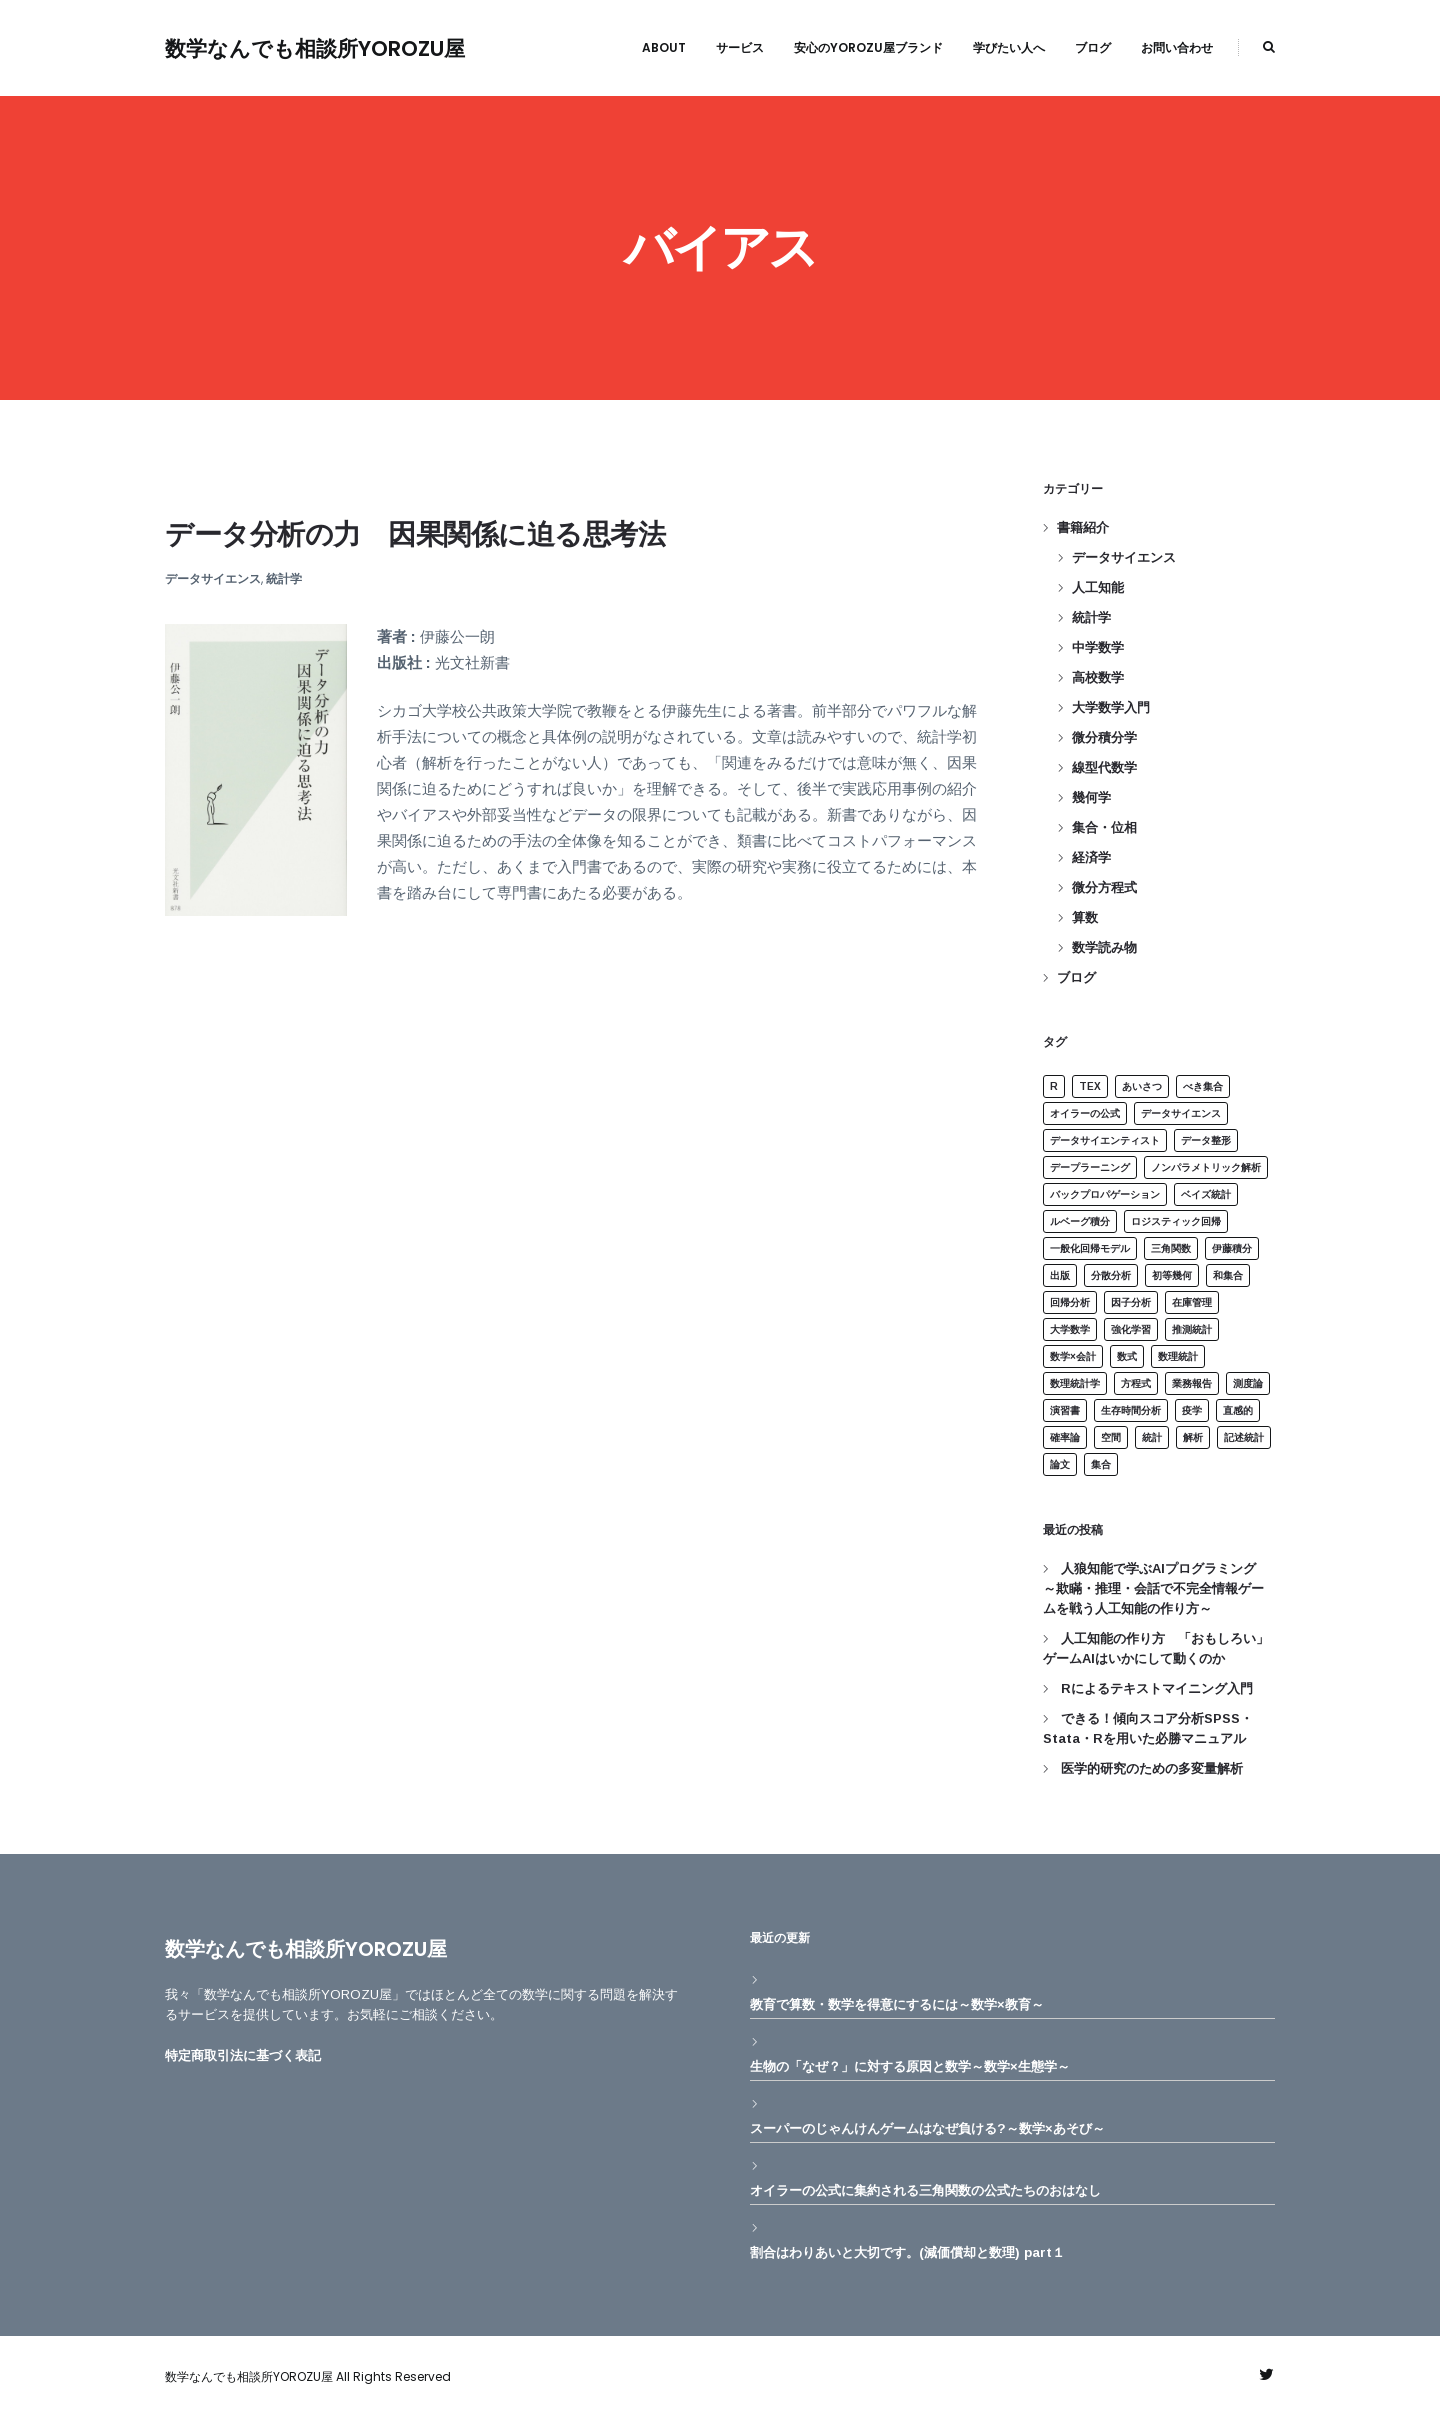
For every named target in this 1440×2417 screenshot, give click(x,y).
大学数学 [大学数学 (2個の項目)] (1070, 1329)
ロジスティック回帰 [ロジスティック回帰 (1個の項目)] (1176, 1221)
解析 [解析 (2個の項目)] (1193, 1437)
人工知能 (1098, 587)
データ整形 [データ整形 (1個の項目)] (1206, 1140)
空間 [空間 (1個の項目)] (1111, 1437)
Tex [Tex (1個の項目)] (1090, 1086)
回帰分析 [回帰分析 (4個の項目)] (1070, 1302)
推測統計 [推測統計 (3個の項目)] (1192, 1329)
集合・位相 (1104, 827)
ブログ (1076, 977)
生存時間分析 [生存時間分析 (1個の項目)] (1131, 1410)
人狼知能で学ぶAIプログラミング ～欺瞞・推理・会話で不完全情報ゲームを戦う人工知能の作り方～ (1156, 1588)
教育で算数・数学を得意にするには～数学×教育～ (897, 2004)
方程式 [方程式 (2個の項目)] (1136, 1383)
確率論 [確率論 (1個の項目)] (1065, 1437)
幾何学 (1091, 797)
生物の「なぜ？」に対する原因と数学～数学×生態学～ (910, 2066)
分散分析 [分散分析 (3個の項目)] (1111, 1275)
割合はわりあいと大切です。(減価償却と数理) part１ (907, 2252)
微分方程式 (1104, 887)
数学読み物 (1104, 947)
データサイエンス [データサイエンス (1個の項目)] (1181, 1113)
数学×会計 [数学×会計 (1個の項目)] (1073, 1356)
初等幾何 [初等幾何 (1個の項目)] (1172, 1275)
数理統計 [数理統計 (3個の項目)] (1178, 1356)
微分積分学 (1104, 737)
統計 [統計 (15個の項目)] (1152, 1437)
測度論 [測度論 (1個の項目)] (1248, 1383)
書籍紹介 (1083, 527)
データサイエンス (213, 578)
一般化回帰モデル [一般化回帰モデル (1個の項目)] (1090, 1248)
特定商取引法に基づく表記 (243, 2055)
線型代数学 (1104, 767)
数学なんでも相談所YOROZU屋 (315, 48)
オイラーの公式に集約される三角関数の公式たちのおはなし (925, 2190)
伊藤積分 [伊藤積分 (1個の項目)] (1232, 1248)
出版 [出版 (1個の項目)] (1060, 1275)
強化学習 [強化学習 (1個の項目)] (1131, 1329)
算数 (1085, 917)
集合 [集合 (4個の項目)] (1101, 1464)
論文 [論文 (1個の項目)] (1060, 1464)
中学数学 (1098, 647)
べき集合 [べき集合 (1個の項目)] (1203, 1086)
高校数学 (1098, 677)
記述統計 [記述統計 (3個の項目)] (1244, 1437)
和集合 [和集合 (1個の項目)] (1228, 1275)
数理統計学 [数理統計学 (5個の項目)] (1075, 1383)
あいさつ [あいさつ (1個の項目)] (1142, 1086)
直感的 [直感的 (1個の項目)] (1238, 1410)
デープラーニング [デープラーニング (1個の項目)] (1090, 1167)
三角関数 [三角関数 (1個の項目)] (1171, 1248)
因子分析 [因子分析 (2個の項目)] (1131, 1302)
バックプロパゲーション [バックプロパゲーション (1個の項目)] (1105, 1194)
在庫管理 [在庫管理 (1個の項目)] (1192, 1302)
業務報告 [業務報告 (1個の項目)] (1192, 1383)
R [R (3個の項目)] (1054, 1086)
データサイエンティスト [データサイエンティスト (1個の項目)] (1105, 1140)
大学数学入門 (1111, 707)
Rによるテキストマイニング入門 (1157, 1688)
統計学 (284, 578)
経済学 (1091, 857)
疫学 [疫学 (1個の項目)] (1192, 1410)
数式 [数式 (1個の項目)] (1127, 1356)
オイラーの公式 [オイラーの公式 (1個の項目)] (1085, 1113)
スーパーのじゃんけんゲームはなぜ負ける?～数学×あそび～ (927, 2128)
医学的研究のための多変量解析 (1152, 1768)
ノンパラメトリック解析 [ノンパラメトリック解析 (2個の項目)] (1206, 1167)
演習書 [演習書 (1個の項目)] (1065, 1410)
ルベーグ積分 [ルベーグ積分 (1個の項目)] (1080, 1221)
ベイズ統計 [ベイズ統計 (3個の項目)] (1206, 1194)
